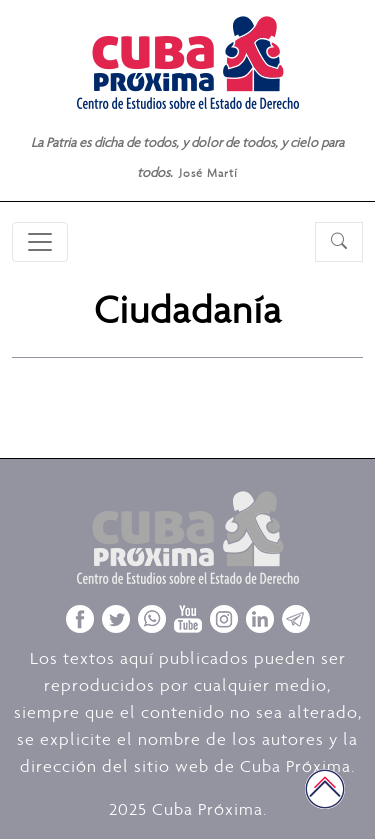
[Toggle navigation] (40, 242)
